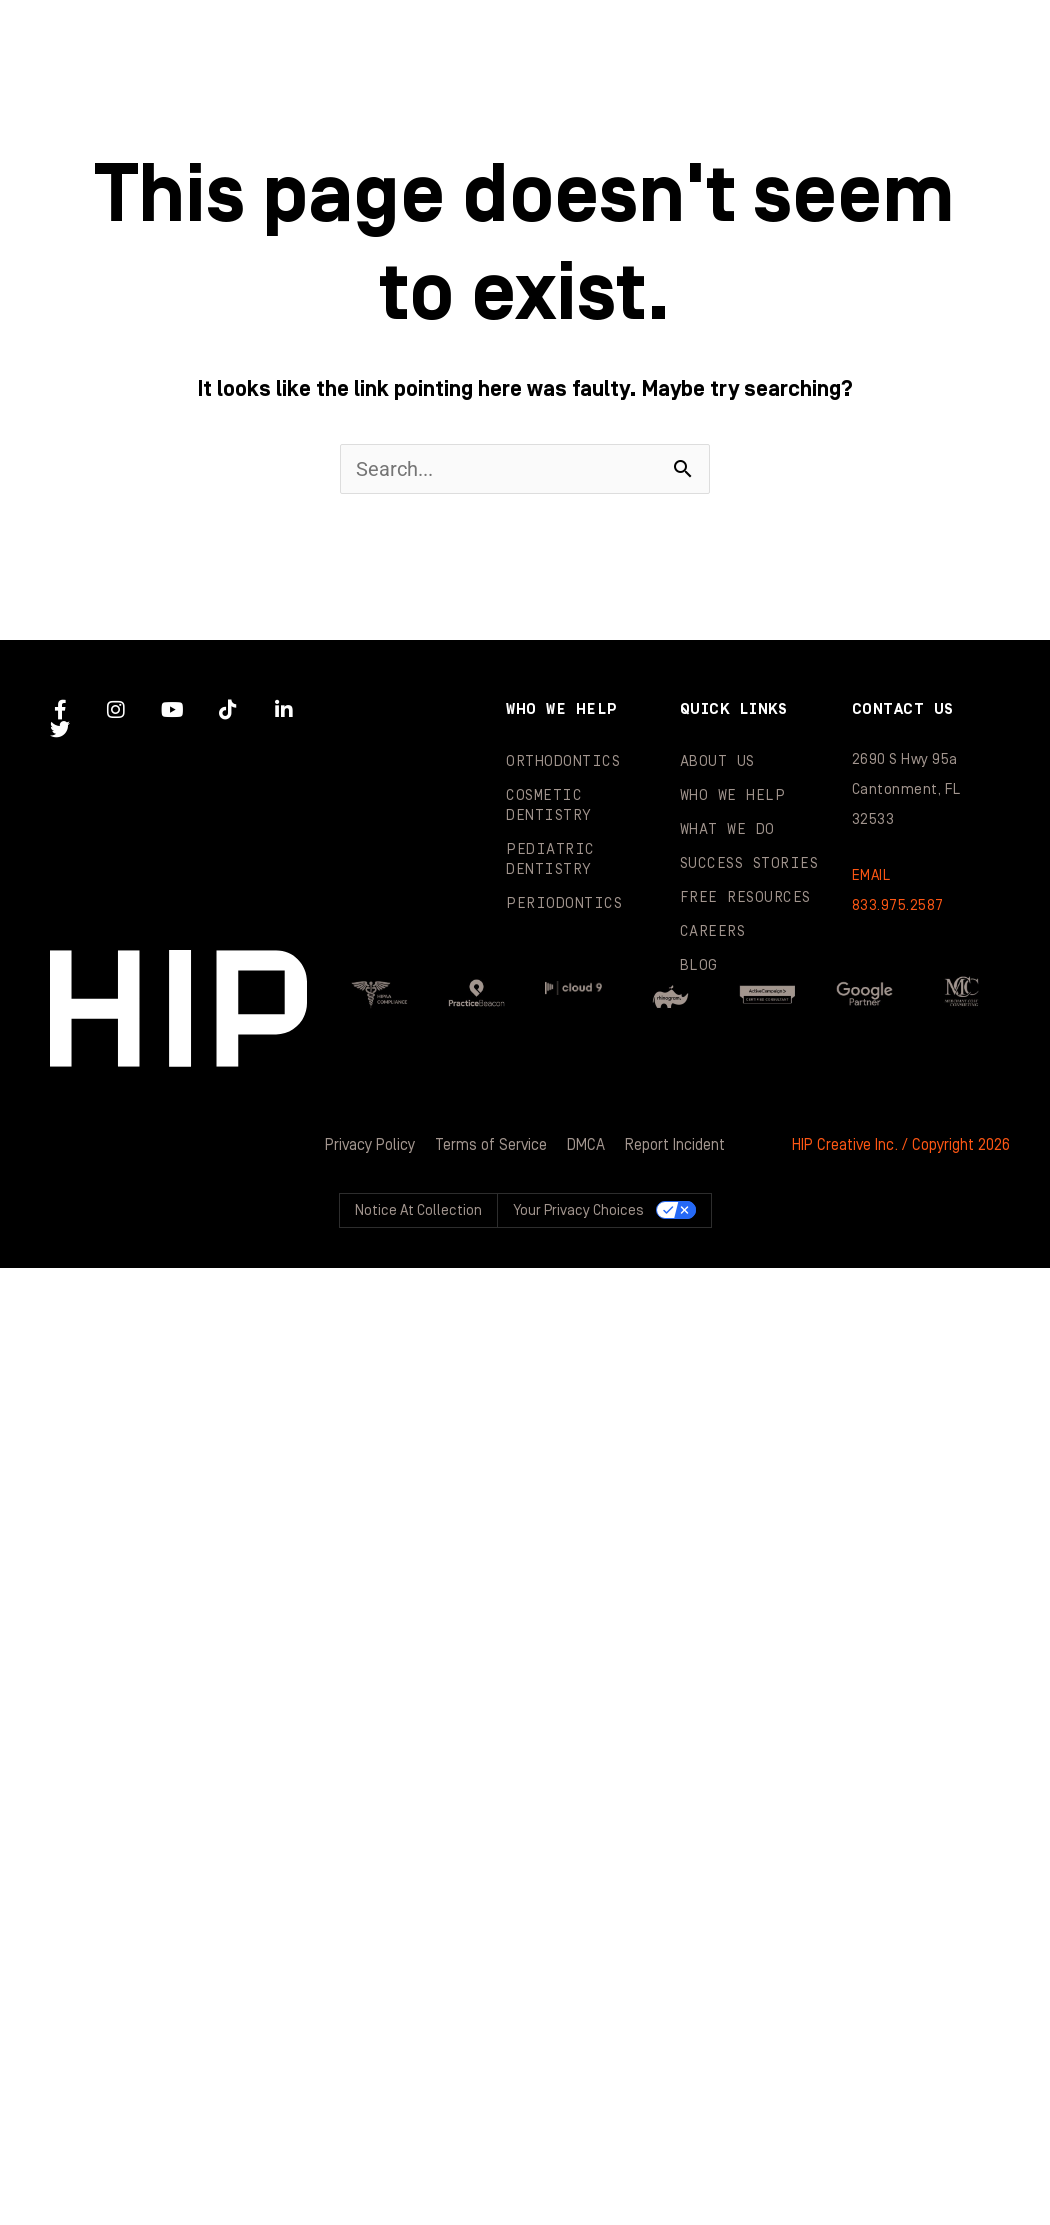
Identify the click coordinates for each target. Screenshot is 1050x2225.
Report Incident (675, 1145)
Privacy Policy (370, 1145)
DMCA (586, 1145)
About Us (717, 761)
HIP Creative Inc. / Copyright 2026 (901, 1145)
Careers (713, 931)
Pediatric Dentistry (550, 859)
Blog (744, 120)
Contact (949, 120)
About (416, 40)
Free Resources (745, 897)
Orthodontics (563, 761)
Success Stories (273, 120)
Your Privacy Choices (578, 1210)
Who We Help (642, 40)
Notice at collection (418, 1210)
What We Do (888, 40)
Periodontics (564, 903)
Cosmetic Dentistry (549, 805)
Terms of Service (491, 1145)
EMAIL (871, 875)
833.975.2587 (898, 905)
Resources (532, 120)
